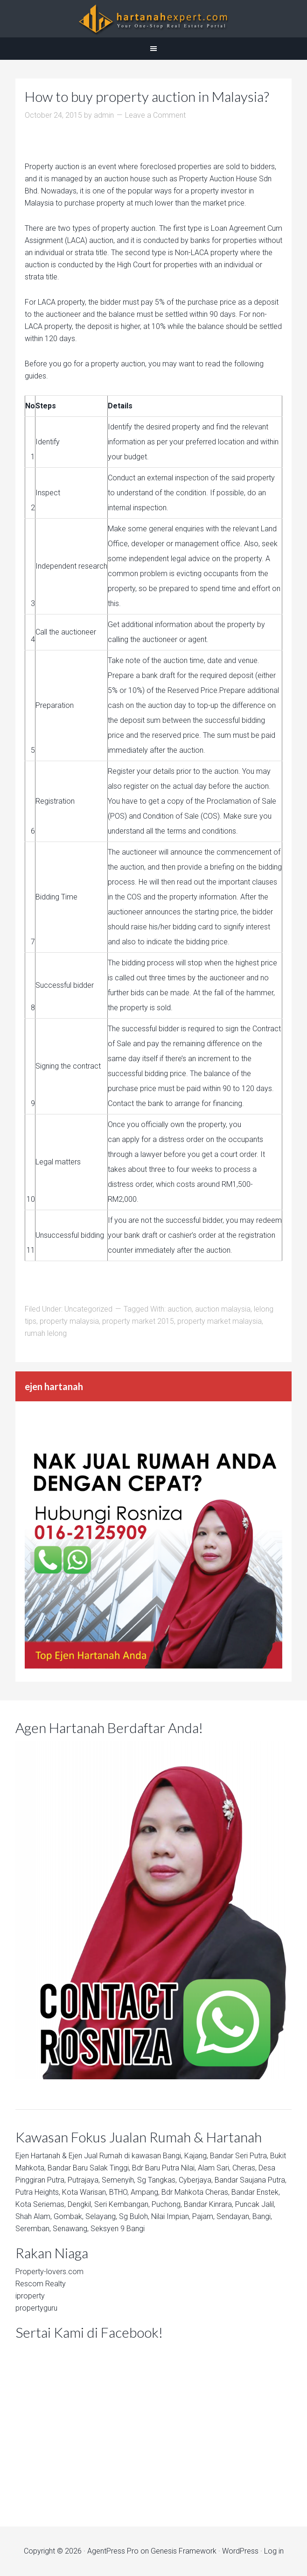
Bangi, (172, 2155)
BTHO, (119, 2192)
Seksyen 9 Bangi (118, 2228)
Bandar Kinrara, (208, 2204)
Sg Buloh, (134, 2216)
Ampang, (145, 2192)
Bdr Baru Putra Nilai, (164, 2167)
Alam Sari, (214, 2167)
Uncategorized (88, 1309)
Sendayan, (233, 2216)
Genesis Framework (183, 2551)
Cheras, (244, 2167)
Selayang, (101, 2216)
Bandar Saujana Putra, (250, 2180)
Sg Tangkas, (157, 2180)
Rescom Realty (40, 2283)
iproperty (30, 2295)
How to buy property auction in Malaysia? (147, 96)
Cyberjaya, (196, 2180)
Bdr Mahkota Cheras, (195, 2192)
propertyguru (36, 2308)
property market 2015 (138, 1321)
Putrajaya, (84, 2180)
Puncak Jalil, (255, 2204)
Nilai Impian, (170, 2216)
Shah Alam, (33, 2216)
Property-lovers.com (49, 2271)
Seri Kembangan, (122, 2204)
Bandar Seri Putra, (239, 2155)
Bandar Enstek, (255, 2192)
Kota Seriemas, (40, 2204)
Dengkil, (80, 2204)
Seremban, (33, 2228)
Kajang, (196, 2155)
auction (179, 1309)
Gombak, (69, 2216)
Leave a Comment (155, 115)
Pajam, (203, 2216)
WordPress (240, 2551)
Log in (274, 2551)
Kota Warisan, (84, 2192)
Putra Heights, (37, 2192)
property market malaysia (219, 1321)
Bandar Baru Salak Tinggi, (89, 2167)
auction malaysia (223, 1309)
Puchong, (167, 2204)
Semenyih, (118, 2180)
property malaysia (69, 1321)
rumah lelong (46, 1333)
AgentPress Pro (113, 2551)
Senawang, (71, 2228)
